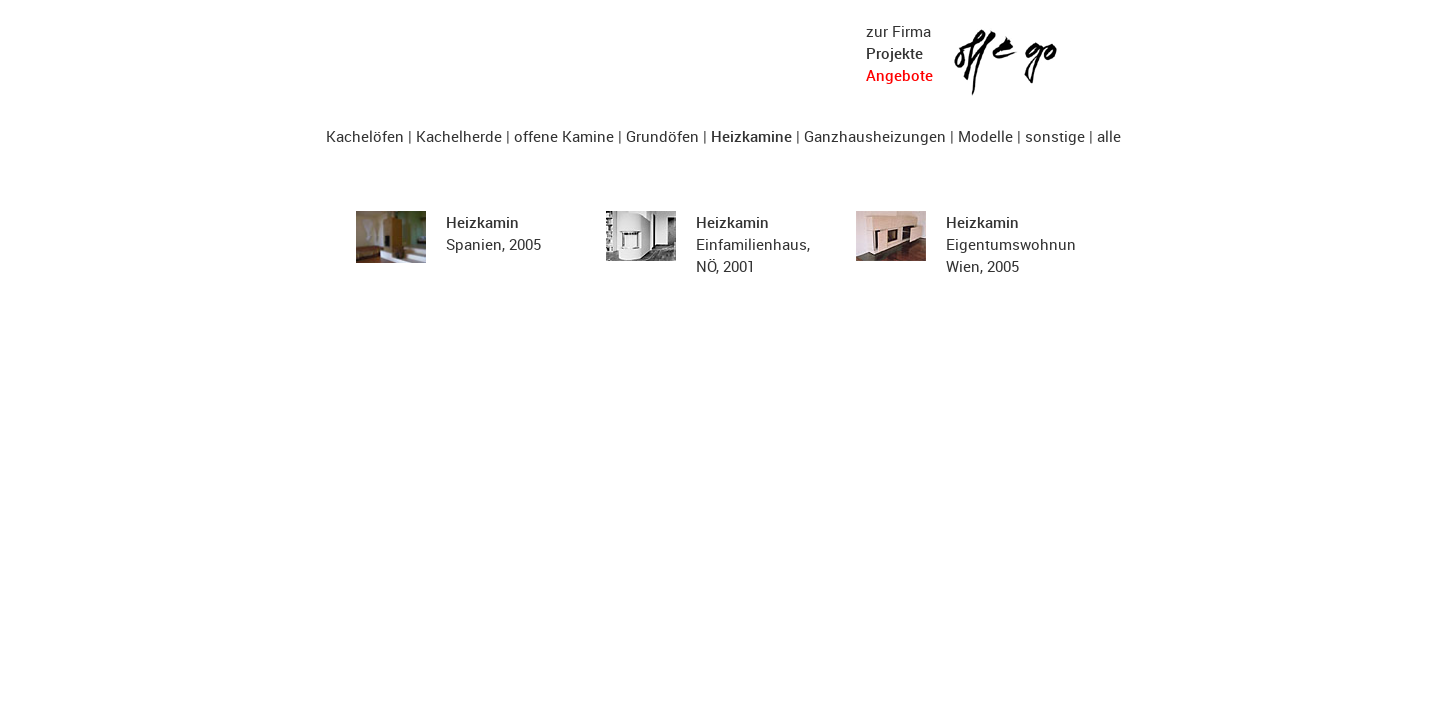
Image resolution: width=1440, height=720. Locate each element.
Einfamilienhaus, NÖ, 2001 (753, 244)
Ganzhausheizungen (875, 136)
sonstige (1055, 136)
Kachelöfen (365, 136)
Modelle (985, 136)
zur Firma (898, 31)
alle (1109, 136)
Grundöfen (662, 136)
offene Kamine (564, 136)
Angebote (899, 75)
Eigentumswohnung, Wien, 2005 (1017, 244)
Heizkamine (751, 136)
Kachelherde (459, 136)
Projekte (894, 53)
